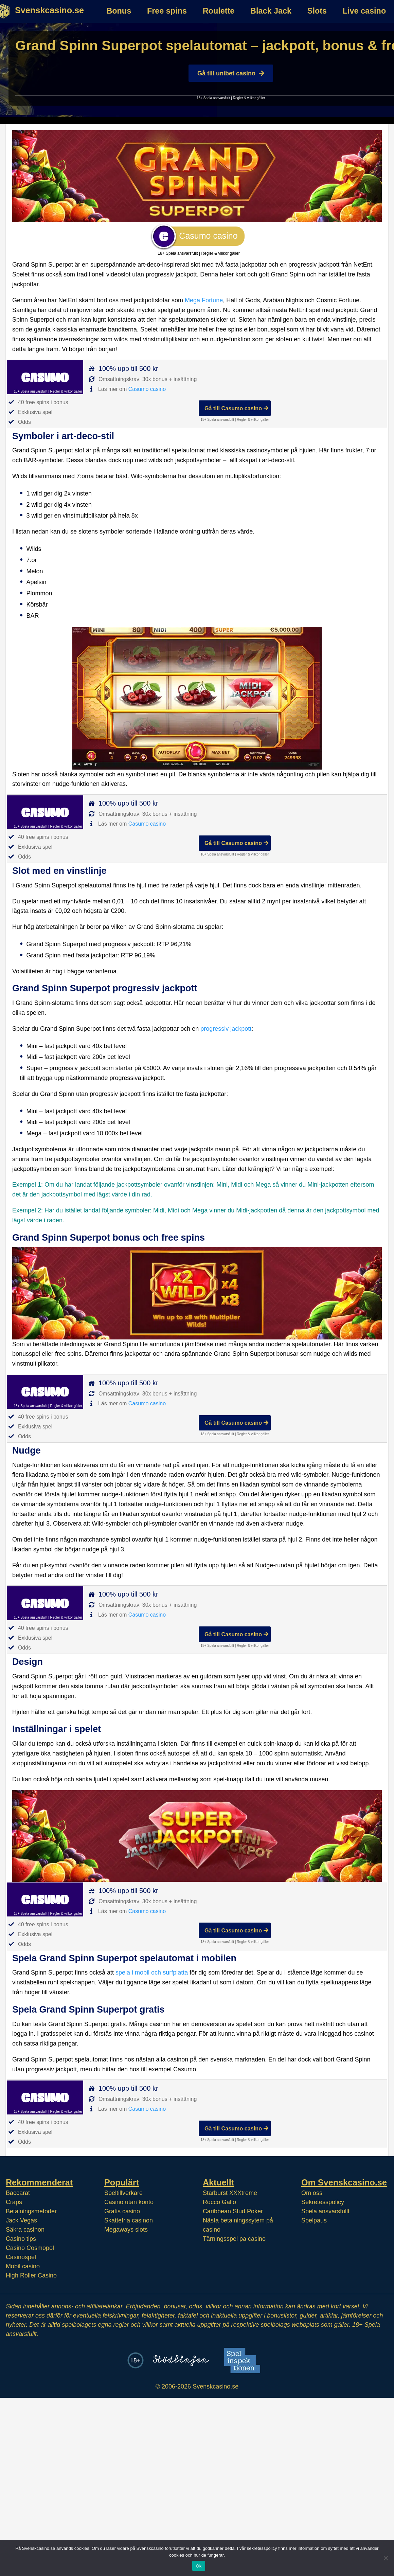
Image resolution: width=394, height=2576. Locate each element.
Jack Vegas (21, 2220)
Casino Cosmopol (30, 2248)
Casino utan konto (129, 2202)
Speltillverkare (123, 2193)
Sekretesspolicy (322, 2202)
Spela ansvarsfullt (325, 2211)
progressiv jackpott (225, 1028)
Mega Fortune (204, 300)
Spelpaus (314, 2220)
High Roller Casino (31, 2275)
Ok (198, 2566)
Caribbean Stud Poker (233, 2211)
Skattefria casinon (128, 2220)
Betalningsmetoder (31, 2211)
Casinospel (21, 2257)
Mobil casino (23, 2266)
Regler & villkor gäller (249, 98)
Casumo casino (147, 389)
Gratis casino (122, 2211)
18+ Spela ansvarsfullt (213, 98)
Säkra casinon (25, 2229)
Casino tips (21, 2238)
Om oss (311, 2193)
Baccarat (18, 2193)
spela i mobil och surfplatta (151, 1972)
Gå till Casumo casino (236, 408)
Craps (14, 2202)
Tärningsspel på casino (234, 2238)
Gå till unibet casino (230, 73)
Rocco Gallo (219, 2202)
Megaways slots (126, 2229)
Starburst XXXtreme (230, 2193)
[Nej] (385, 2558)
